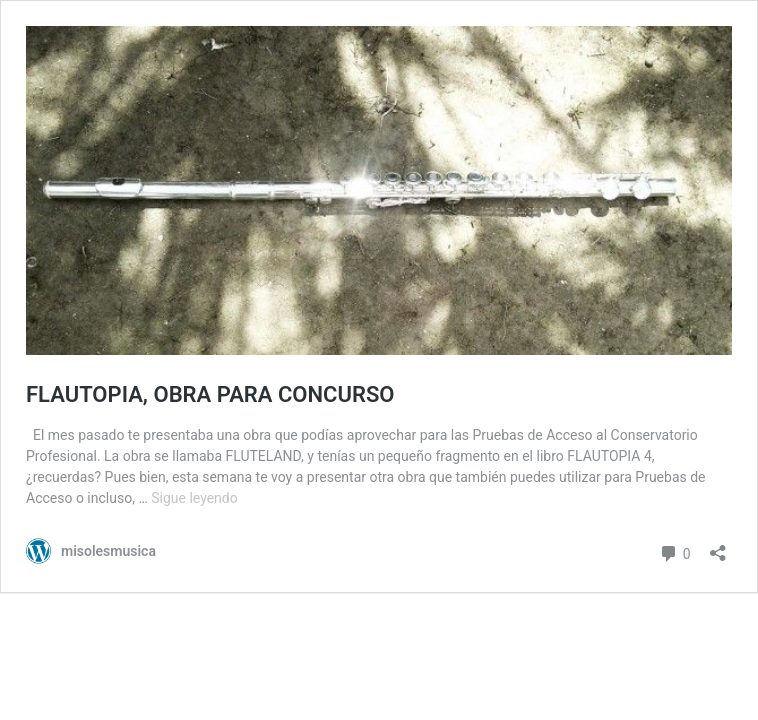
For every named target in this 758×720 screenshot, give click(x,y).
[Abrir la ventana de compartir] (718, 546)
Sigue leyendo (194, 498)
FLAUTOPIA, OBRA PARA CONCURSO (210, 394)
